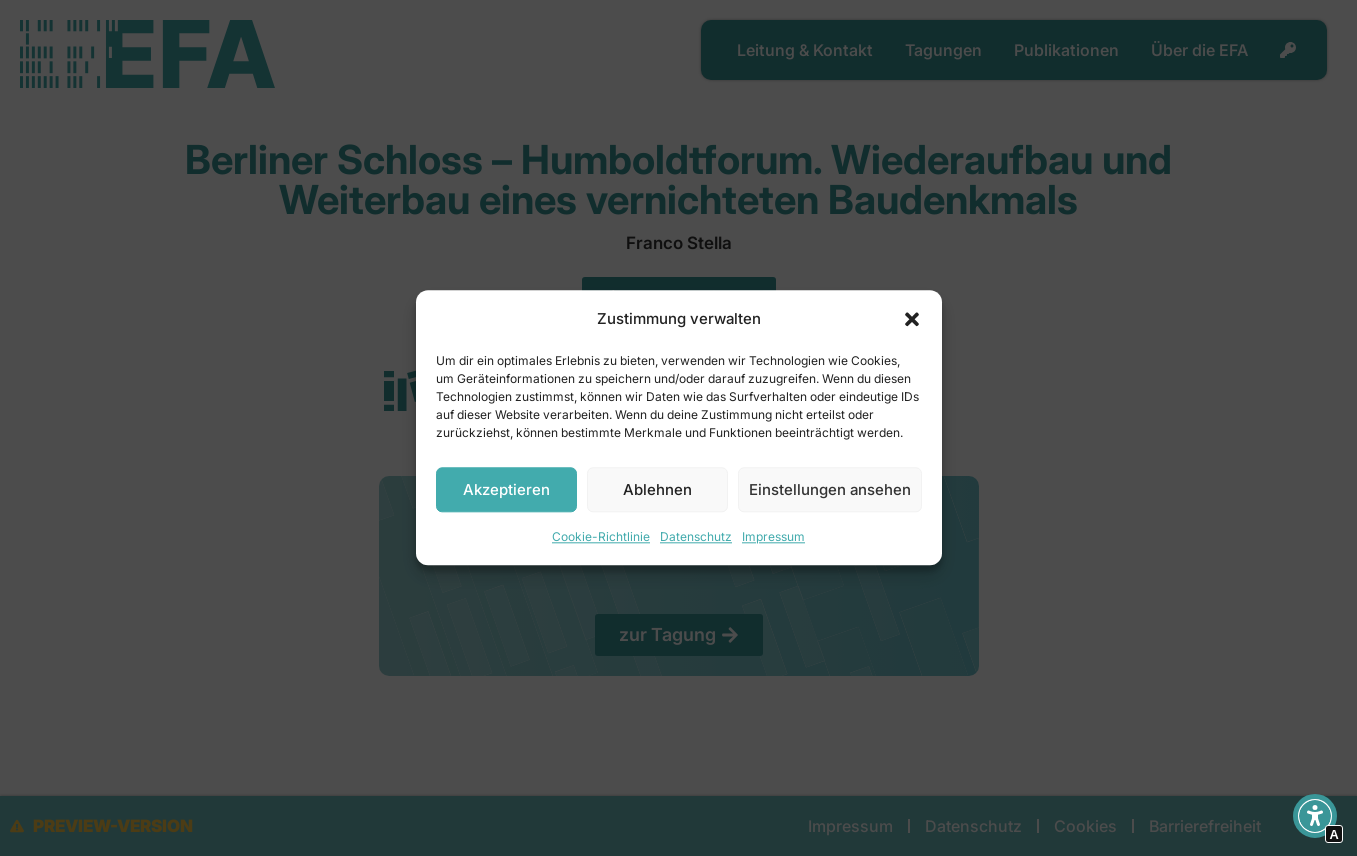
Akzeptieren (506, 489)
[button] (912, 319)
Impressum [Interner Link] (773, 537)
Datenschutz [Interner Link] (696, 537)
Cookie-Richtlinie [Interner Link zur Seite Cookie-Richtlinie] (601, 537)
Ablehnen (657, 489)
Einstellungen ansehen (830, 489)
